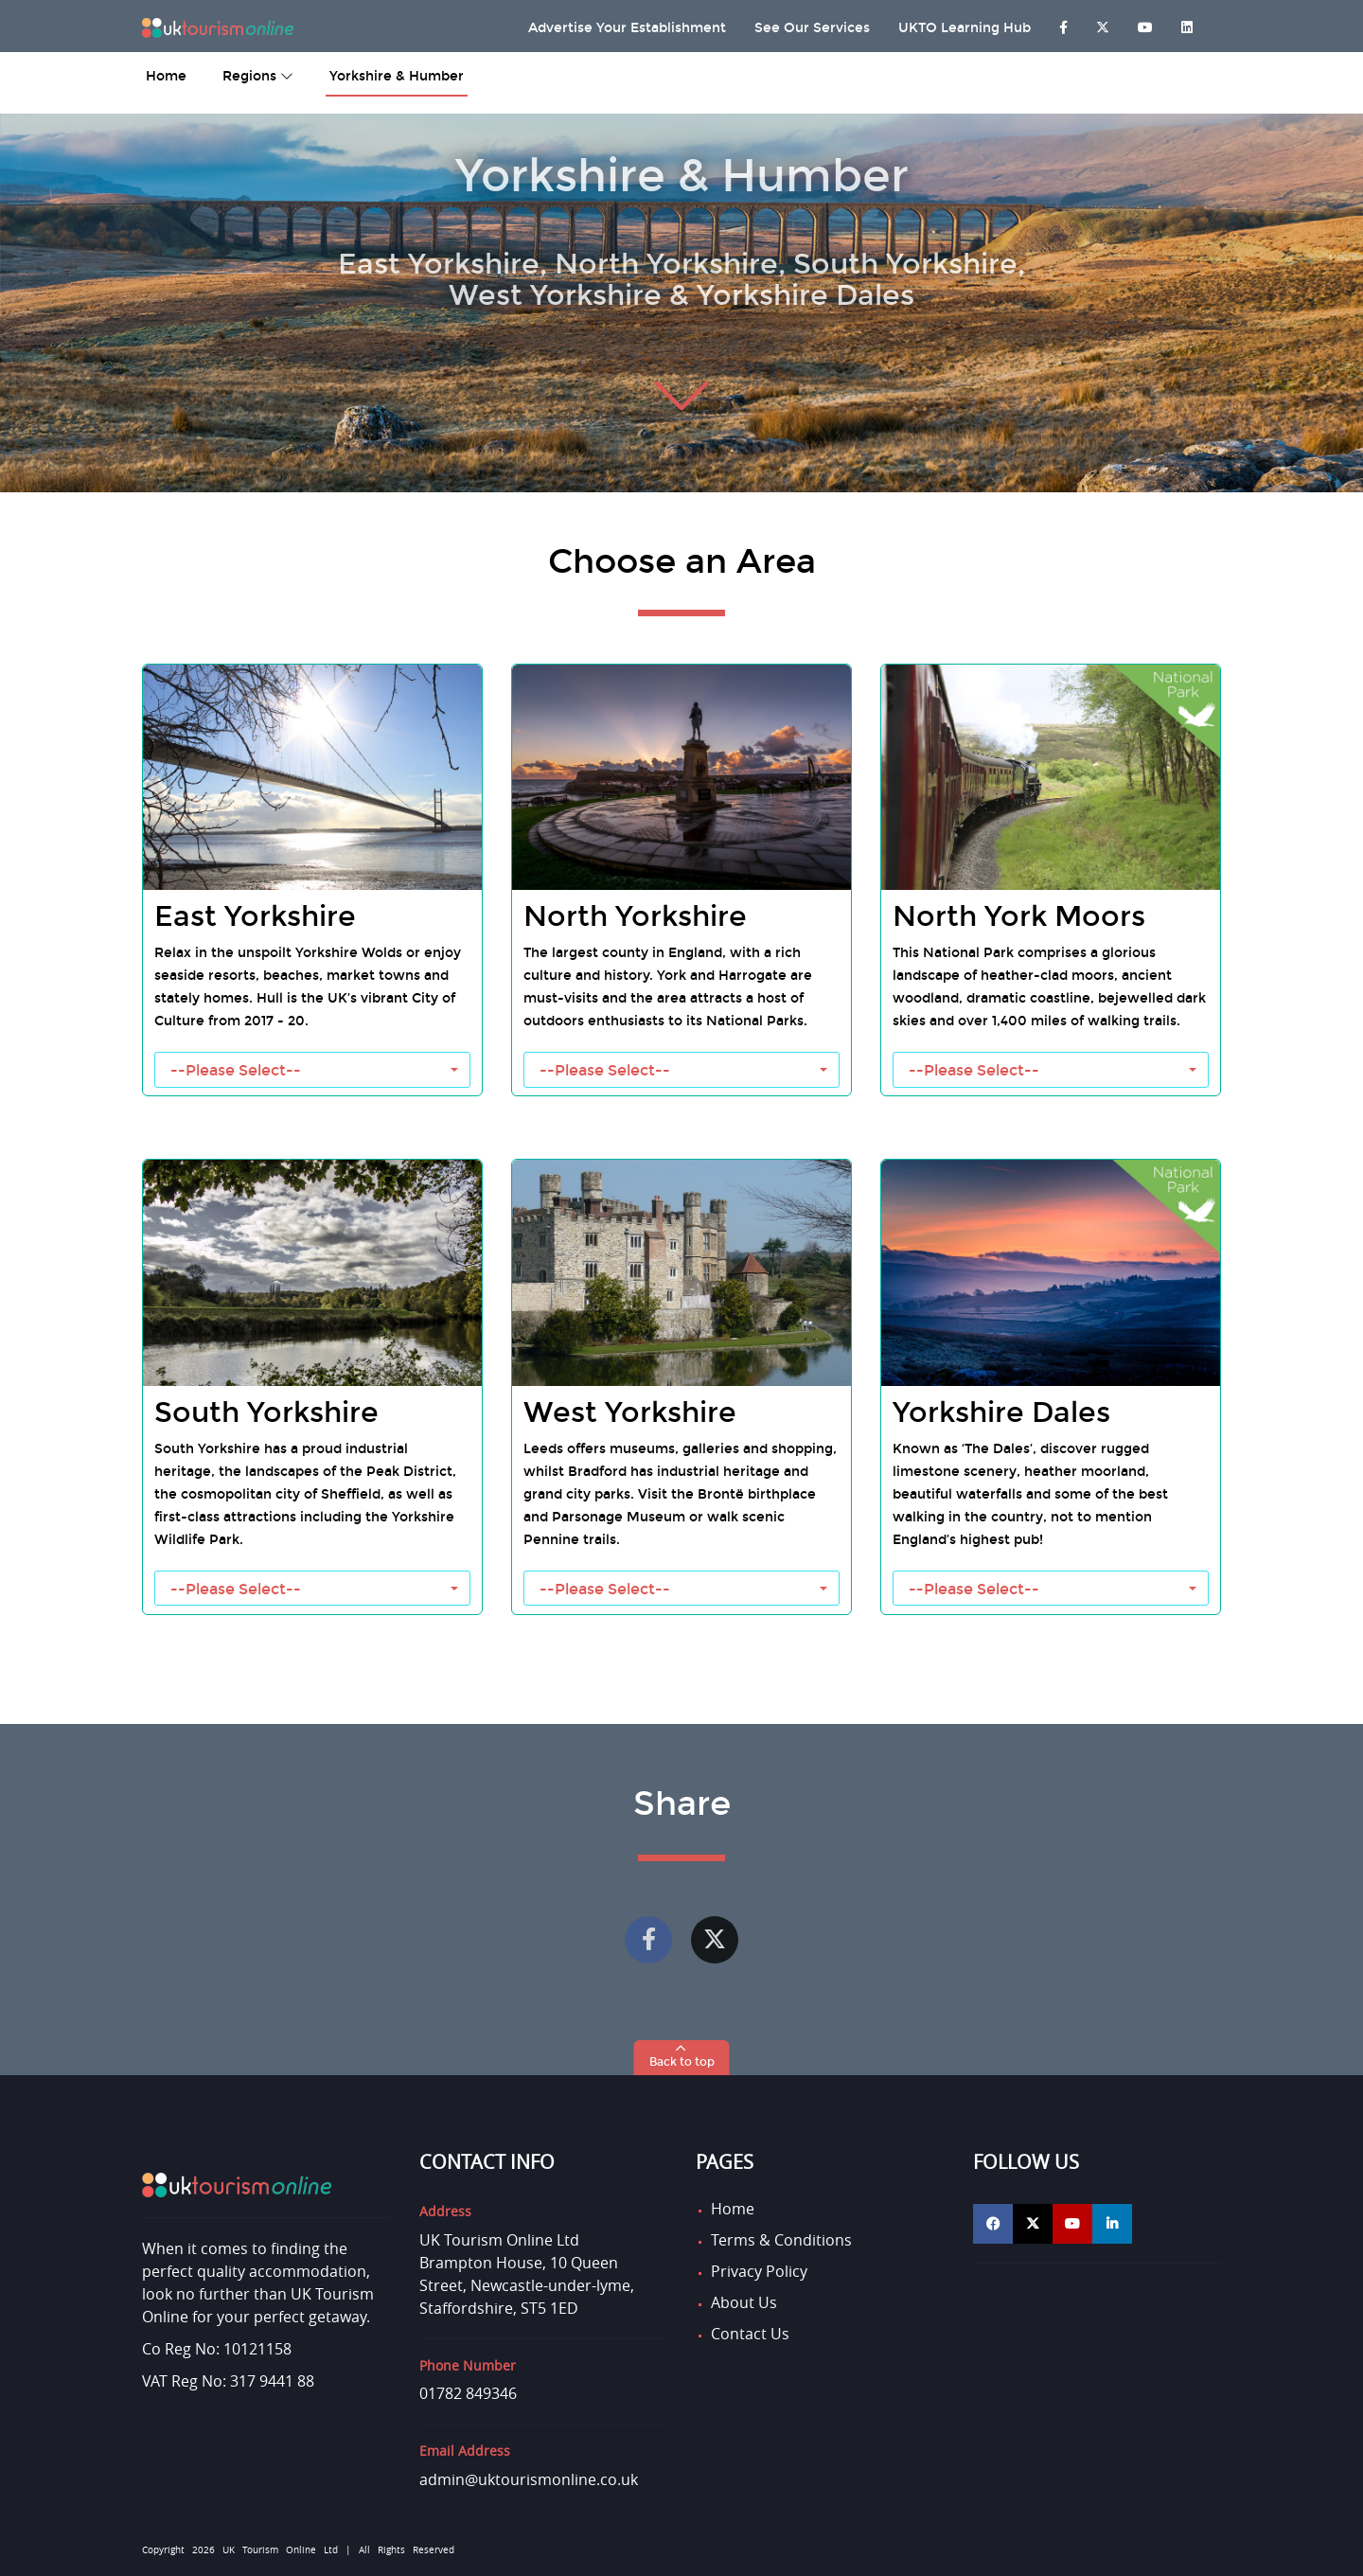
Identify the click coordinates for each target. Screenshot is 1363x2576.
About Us (744, 2302)
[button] (682, 2057)
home (166, 76)
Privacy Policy (759, 2271)
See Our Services (812, 28)
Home (732, 2208)
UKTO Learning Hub (964, 28)
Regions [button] (257, 76)
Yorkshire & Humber (396, 76)
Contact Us (750, 2333)
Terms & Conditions (781, 2240)
